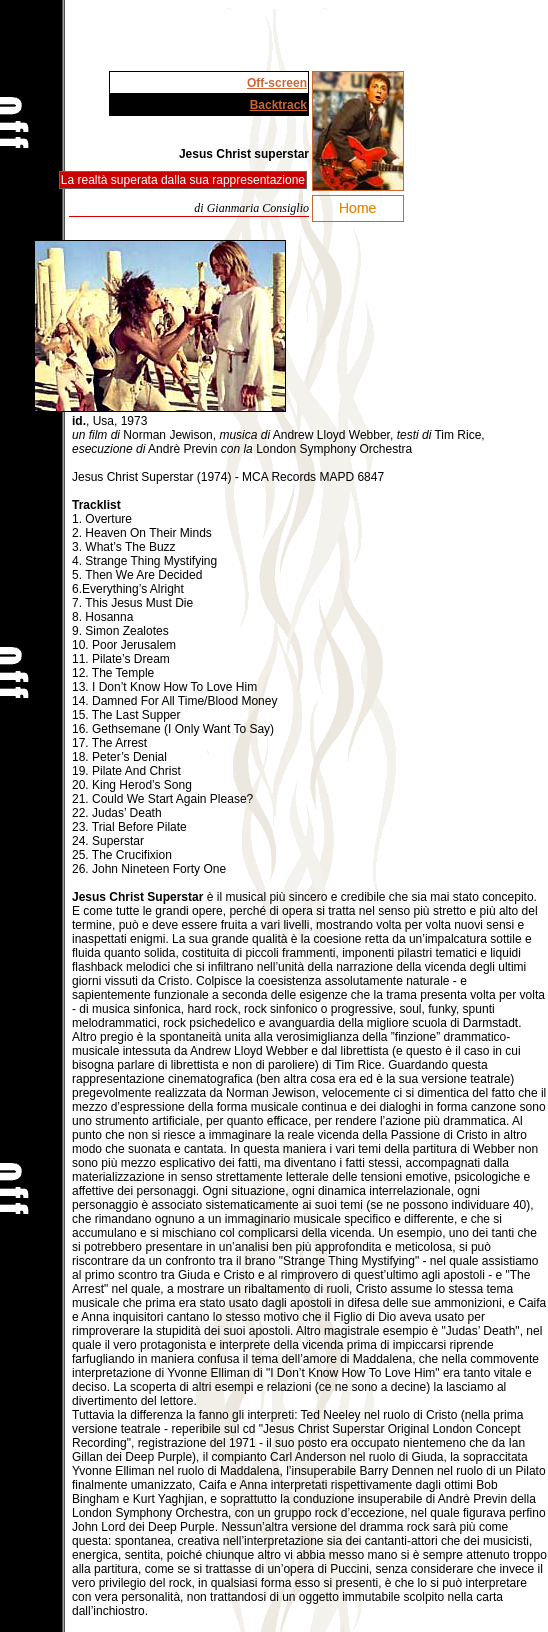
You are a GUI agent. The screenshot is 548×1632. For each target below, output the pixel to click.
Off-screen (277, 83)
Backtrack (278, 105)
